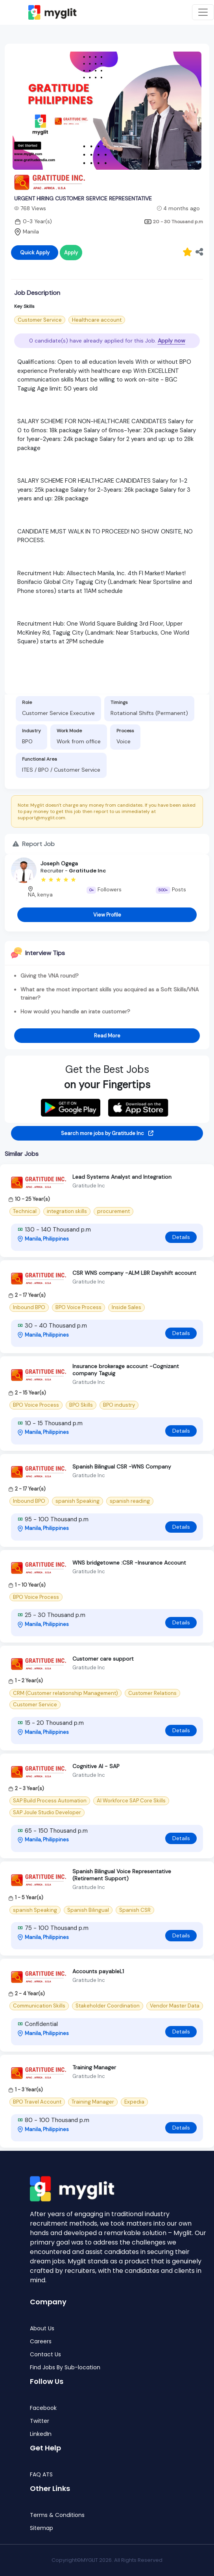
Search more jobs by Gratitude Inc (107, 1133)
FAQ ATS (41, 2474)
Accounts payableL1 (98, 1971)
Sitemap (41, 2528)
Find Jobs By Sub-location (65, 2367)
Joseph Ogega (59, 863)
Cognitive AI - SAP (96, 1766)
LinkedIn (41, 2434)
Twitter (39, 2421)
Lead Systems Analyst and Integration (122, 1176)
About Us (42, 2328)
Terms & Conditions (57, 2515)
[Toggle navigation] (203, 12)
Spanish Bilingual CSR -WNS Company (121, 1466)
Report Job (34, 844)
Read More (107, 1035)
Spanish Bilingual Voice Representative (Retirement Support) (121, 1875)
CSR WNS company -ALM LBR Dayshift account (134, 1272)
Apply (71, 252)
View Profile (107, 914)
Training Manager (94, 2067)
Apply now (171, 340)
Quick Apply (35, 252)
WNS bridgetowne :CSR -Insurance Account (129, 1562)
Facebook (43, 2408)
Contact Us (45, 2354)
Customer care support (103, 1658)
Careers (41, 2341)
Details (181, 1237)
